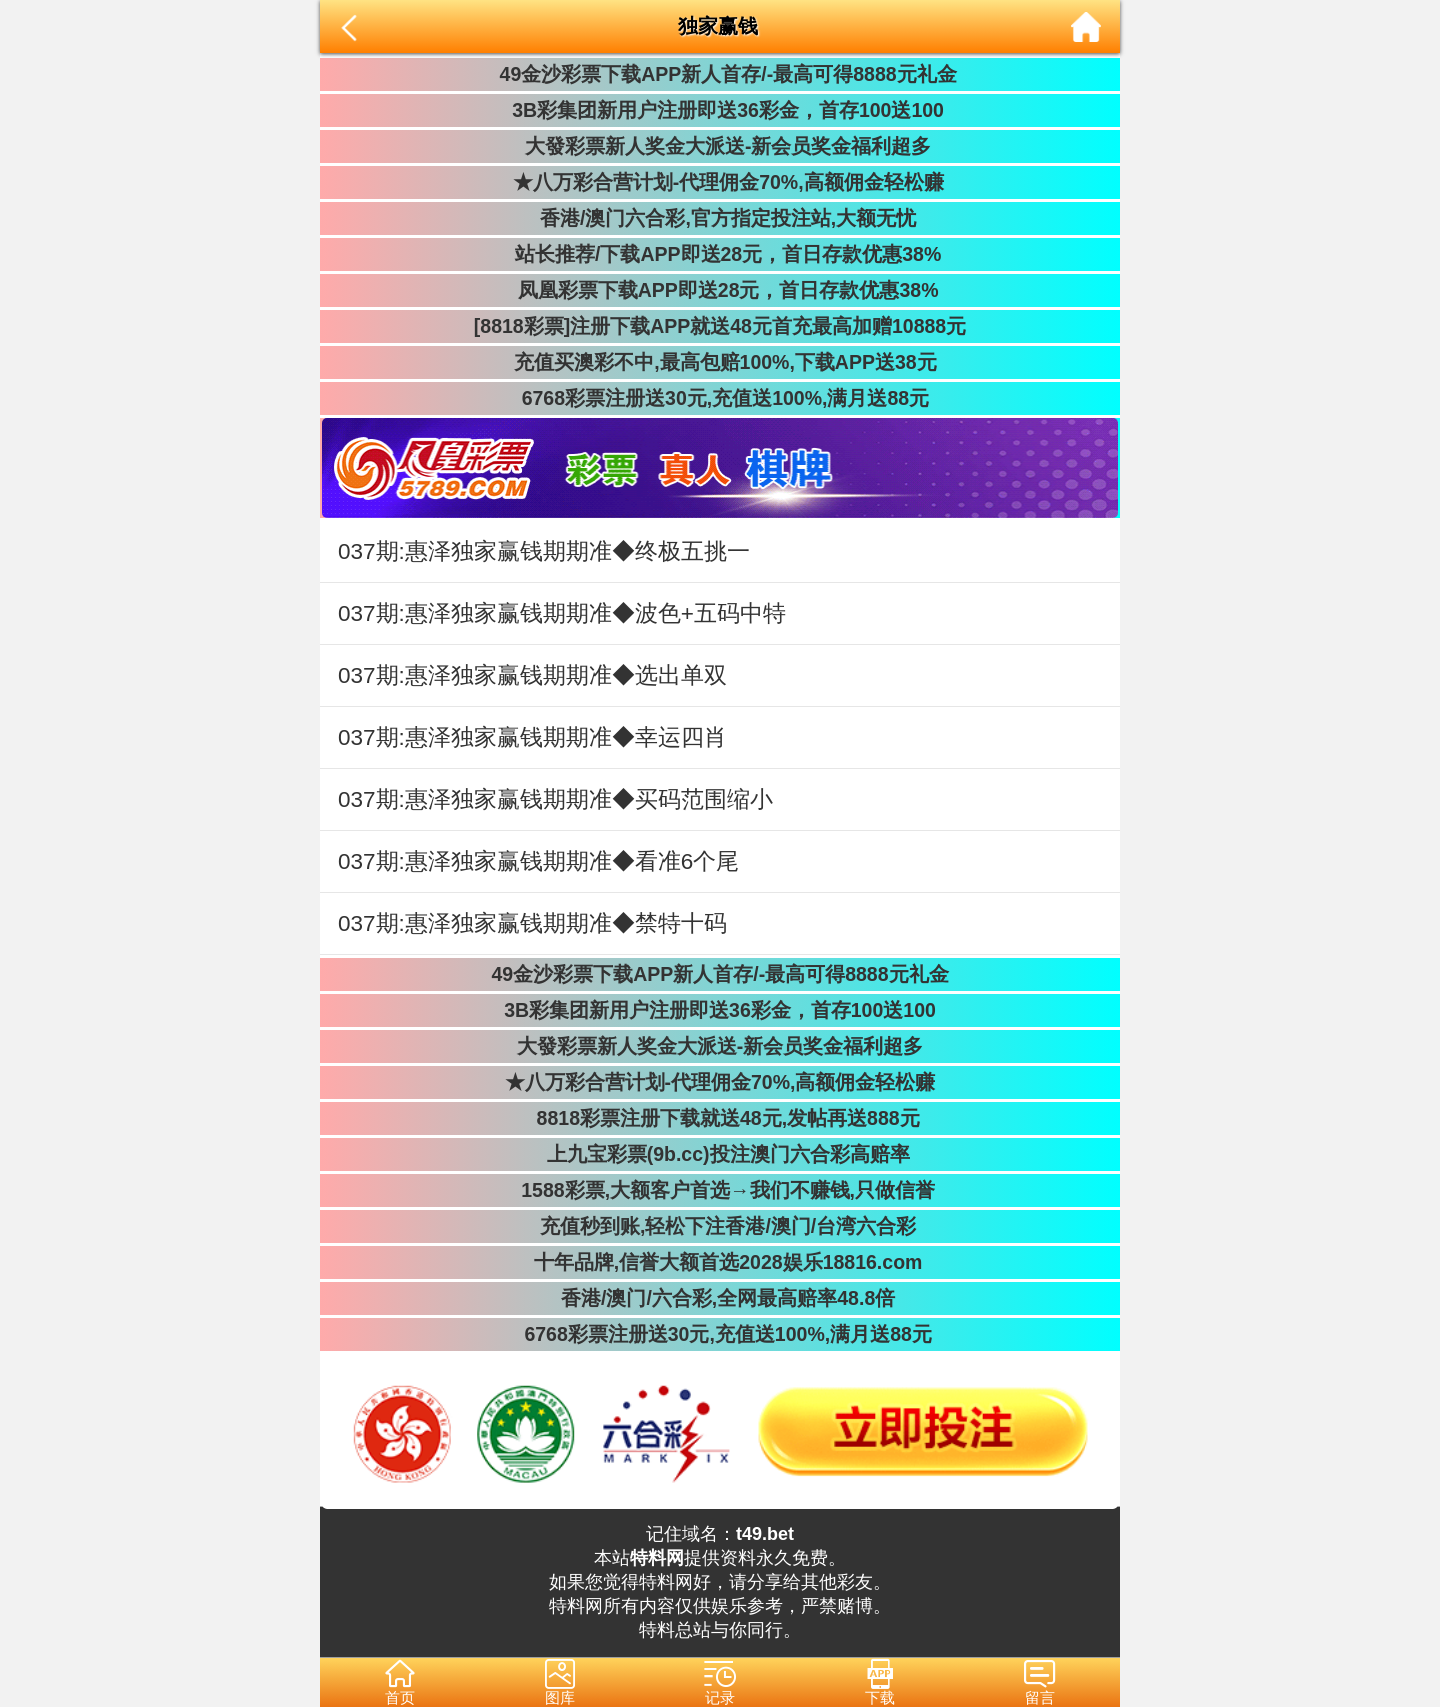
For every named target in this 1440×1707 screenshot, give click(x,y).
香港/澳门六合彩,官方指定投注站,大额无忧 (720, 218)
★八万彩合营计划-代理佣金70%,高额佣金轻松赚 (719, 182)
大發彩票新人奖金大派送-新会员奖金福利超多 (720, 146)
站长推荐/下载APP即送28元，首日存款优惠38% (720, 254)
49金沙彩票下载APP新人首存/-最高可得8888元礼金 (719, 74)
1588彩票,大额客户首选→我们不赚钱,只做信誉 (720, 1190)
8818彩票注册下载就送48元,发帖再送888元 (719, 1118)
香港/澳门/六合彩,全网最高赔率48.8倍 (720, 1298)
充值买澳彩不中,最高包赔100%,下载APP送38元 (719, 362)
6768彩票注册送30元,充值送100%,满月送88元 (720, 398)
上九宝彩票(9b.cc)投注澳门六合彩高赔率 (719, 1154)
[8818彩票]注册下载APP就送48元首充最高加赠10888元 (720, 326)
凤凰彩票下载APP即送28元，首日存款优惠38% (719, 290)
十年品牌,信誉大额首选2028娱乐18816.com (720, 1262)
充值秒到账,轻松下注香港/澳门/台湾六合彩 (720, 1226)
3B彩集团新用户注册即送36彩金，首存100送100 (720, 110)
